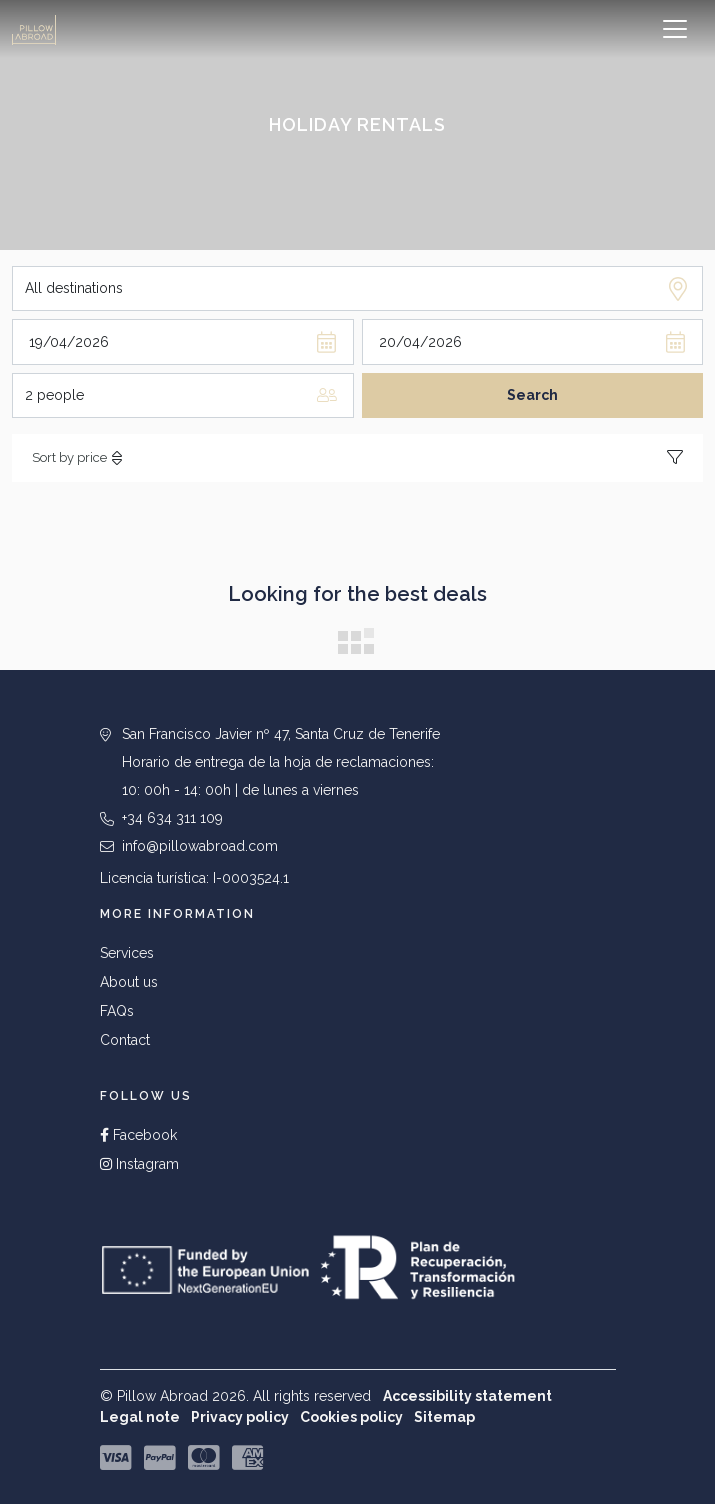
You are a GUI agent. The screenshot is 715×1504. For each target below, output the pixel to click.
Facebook (138, 1135)
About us (129, 982)
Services (127, 953)
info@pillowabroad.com (200, 846)
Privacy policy (240, 1417)
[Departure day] (533, 341)
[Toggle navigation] (675, 29)
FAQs (117, 1011)
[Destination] (357, 288)
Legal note (140, 1417)
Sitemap (444, 1417)
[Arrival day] (183, 341)
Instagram (139, 1164)
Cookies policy (351, 1417)
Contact (125, 1040)
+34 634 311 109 (172, 818)
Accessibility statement (467, 1396)
